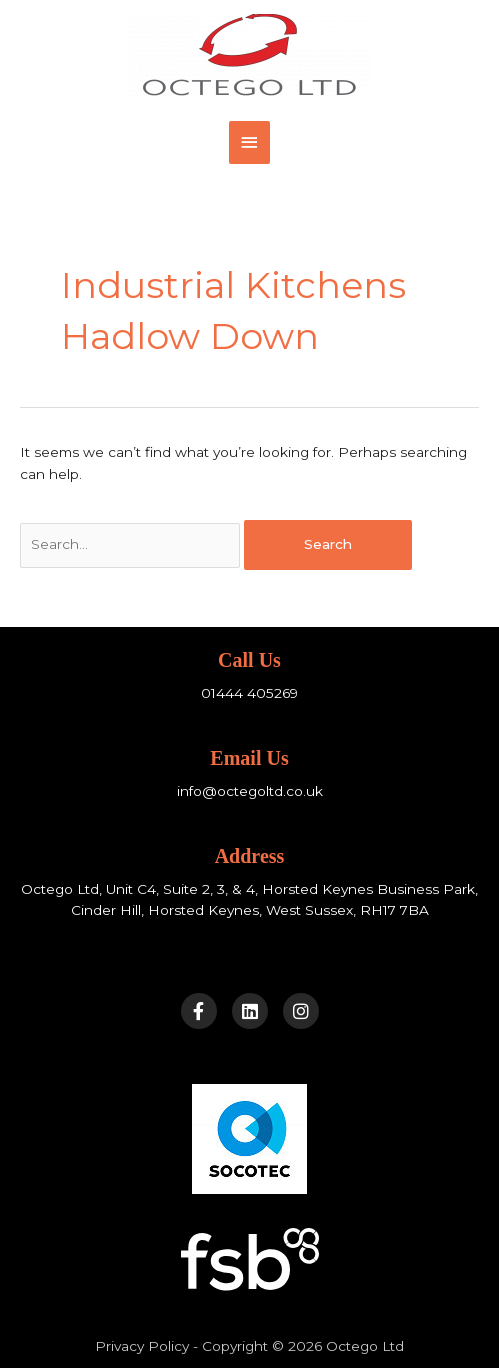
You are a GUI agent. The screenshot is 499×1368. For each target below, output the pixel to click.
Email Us (249, 758)
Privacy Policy (142, 1346)
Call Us (249, 660)
